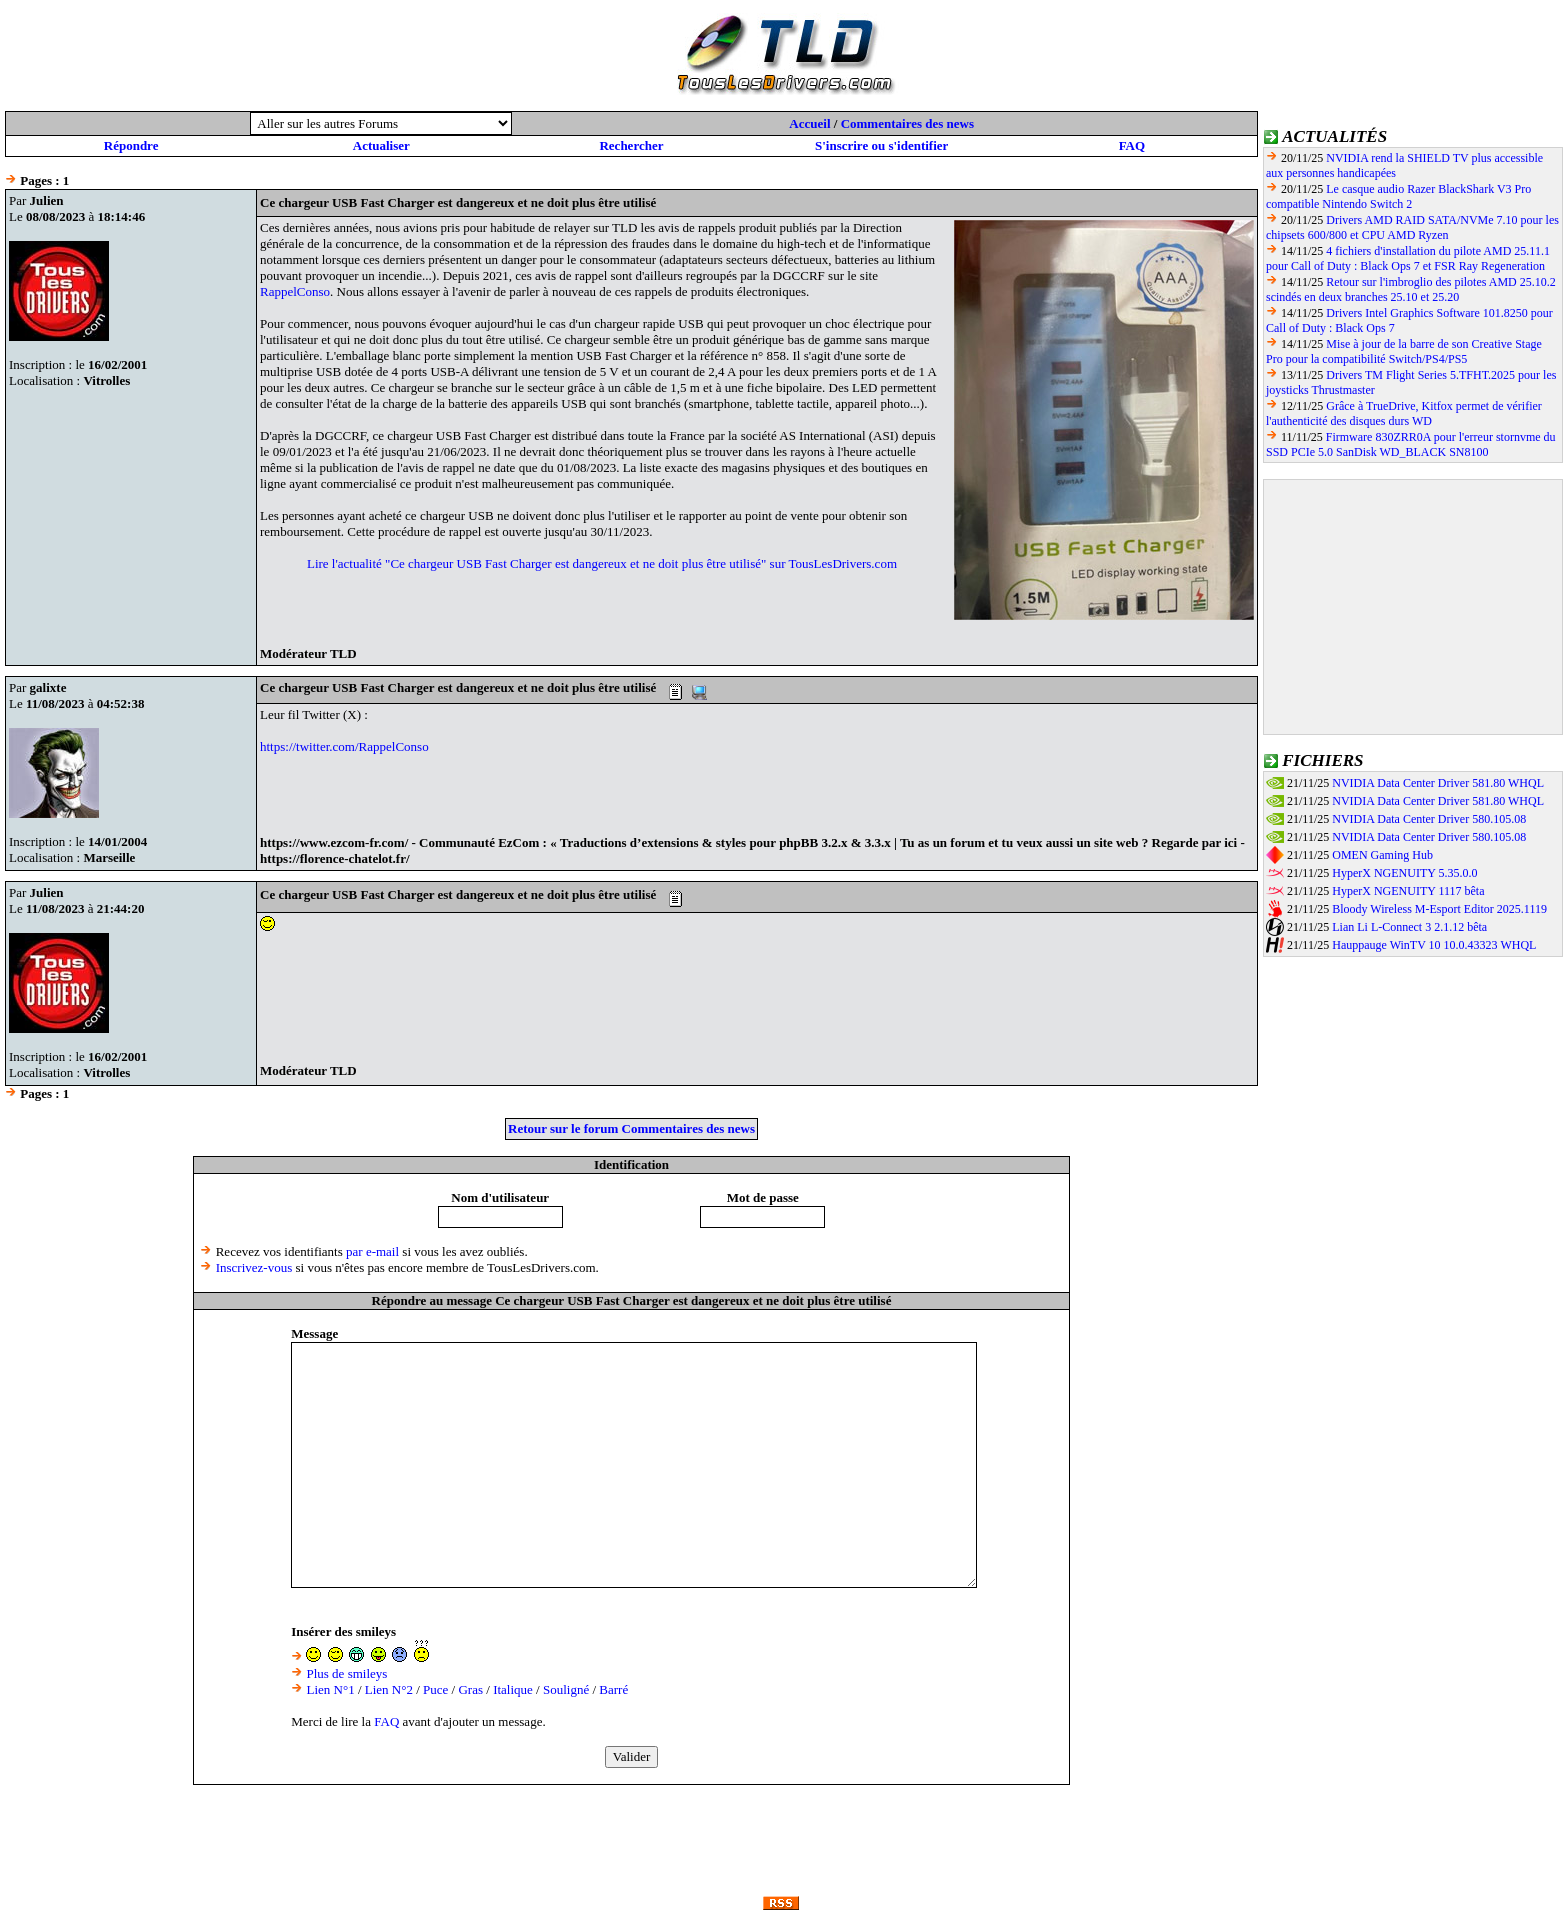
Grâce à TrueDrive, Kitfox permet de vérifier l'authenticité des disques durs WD (1404, 413)
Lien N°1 (330, 1689)
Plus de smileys (346, 1673)
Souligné (566, 1689)
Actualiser (381, 145)
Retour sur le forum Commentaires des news (631, 1128)
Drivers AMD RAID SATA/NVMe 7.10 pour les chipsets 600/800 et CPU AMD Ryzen (1412, 227)
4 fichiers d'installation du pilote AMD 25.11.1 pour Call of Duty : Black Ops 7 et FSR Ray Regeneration (1408, 258)
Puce (435, 1689)
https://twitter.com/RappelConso (344, 746)
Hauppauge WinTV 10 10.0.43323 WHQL (1434, 945)
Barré (613, 1689)
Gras (470, 1689)
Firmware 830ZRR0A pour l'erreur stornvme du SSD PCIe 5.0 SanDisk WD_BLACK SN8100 (1411, 444)
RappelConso (295, 291)
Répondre (131, 145)
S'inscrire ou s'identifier (881, 145)
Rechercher (631, 145)
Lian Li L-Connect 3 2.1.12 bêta (1409, 927)
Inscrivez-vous (254, 1267)
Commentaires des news (907, 123)
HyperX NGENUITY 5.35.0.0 (1404, 873)
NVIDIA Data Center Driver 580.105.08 (1429, 819)
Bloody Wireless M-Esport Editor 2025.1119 (1439, 909)
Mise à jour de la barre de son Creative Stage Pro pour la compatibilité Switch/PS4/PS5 (1404, 351)
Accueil (809, 123)
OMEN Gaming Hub (1382, 855)
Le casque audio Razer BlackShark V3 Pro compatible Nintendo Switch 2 (1398, 196)
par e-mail (372, 1251)
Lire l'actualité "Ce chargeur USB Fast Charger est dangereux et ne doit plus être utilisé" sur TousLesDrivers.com (602, 563)
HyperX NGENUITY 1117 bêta (1408, 891)
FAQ (1132, 145)
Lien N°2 (389, 1689)
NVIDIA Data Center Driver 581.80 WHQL (1438, 783)
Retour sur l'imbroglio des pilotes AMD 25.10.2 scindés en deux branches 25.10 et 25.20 (1411, 289)
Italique (513, 1689)
